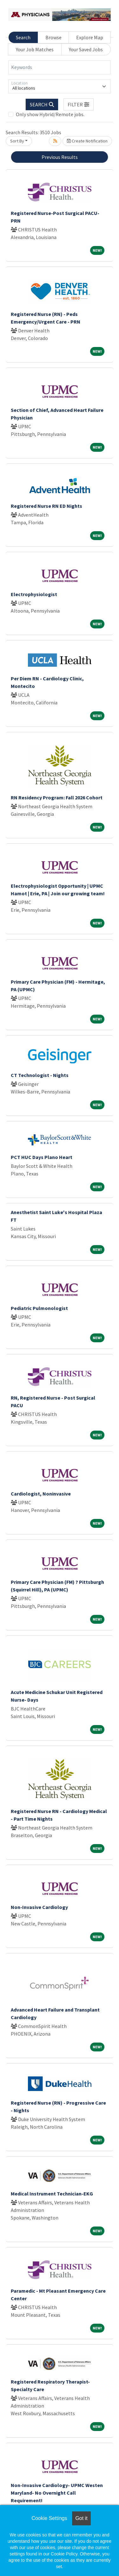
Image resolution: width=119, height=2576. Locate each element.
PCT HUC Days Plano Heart (41, 1157)
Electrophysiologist (34, 594)
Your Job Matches (35, 49)
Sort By (17, 141)
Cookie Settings (49, 2518)
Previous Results (60, 157)
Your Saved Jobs (86, 49)
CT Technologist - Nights (40, 1075)
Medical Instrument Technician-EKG (52, 2193)
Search (23, 37)
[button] (78, 104)
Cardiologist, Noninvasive (41, 1493)
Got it (81, 2518)
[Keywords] (59, 67)
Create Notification (87, 141)
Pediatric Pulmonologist (39, 1308)
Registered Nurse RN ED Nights (46, 506)
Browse (53, 37)
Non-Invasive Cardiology (39, 1907)
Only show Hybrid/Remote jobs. (50, 114)
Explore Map (89, 37)
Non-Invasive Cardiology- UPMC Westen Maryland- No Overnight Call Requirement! (57, 2493)
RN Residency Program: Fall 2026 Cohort (56, 797)
